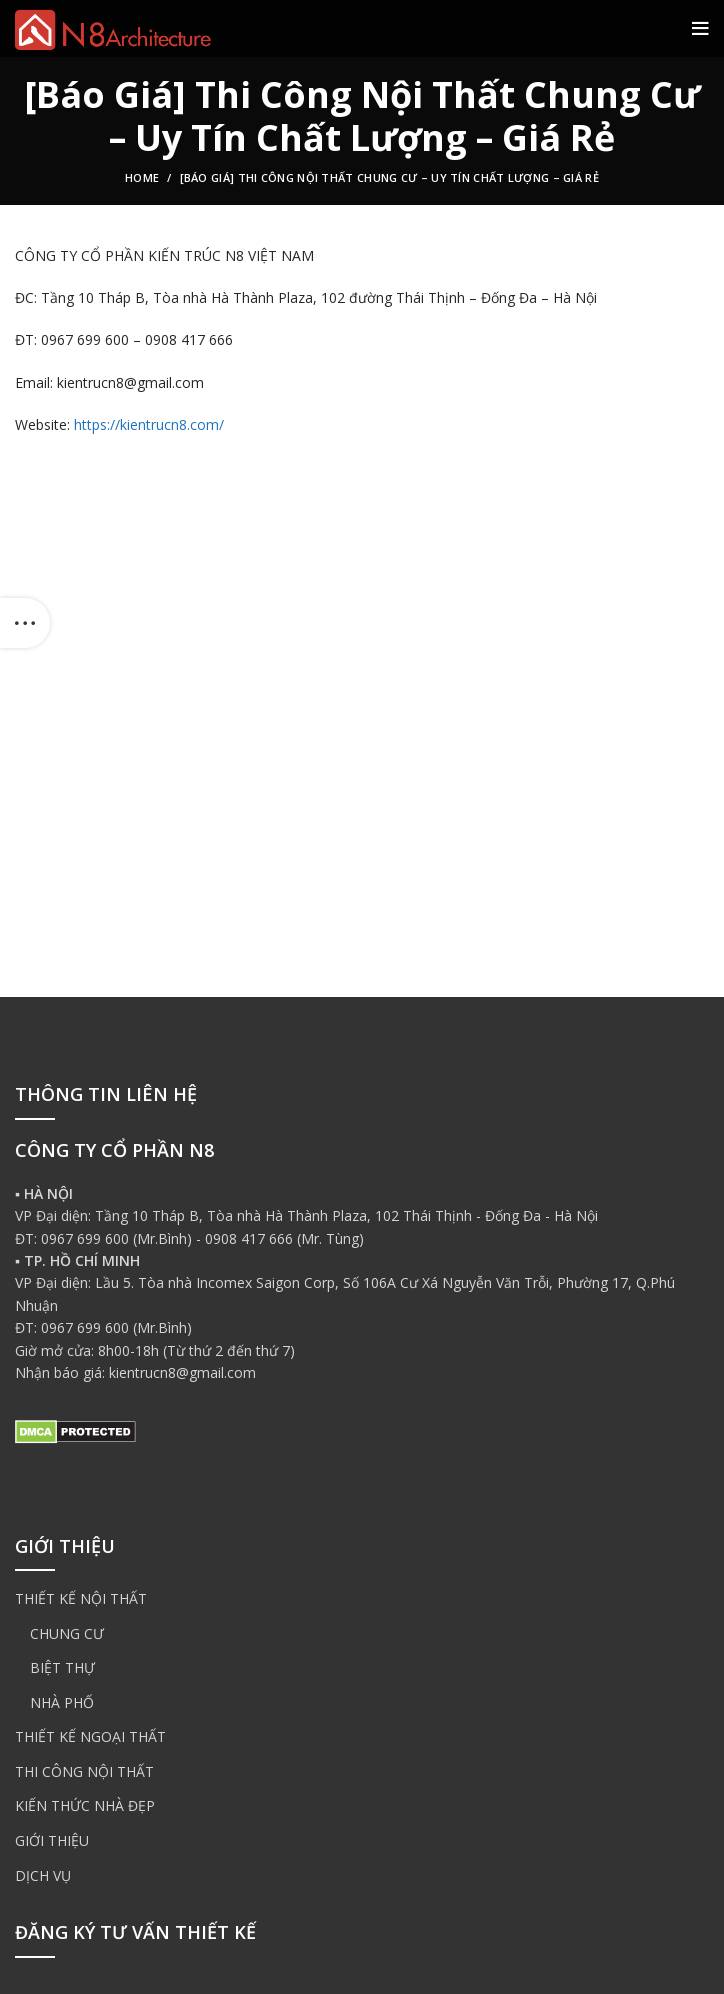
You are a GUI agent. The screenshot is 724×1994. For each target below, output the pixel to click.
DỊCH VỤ (43, 1875)
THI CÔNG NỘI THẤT (84, 1771)
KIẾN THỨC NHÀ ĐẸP (85, 1805)
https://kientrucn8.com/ (149, 424)
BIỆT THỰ (62, 1667)
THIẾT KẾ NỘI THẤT (81, 1598)
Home (142, 177)
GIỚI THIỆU (52, 1840)
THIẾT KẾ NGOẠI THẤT (90, 1736)
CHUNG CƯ (67, 1633)
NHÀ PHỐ (62, 1702)
